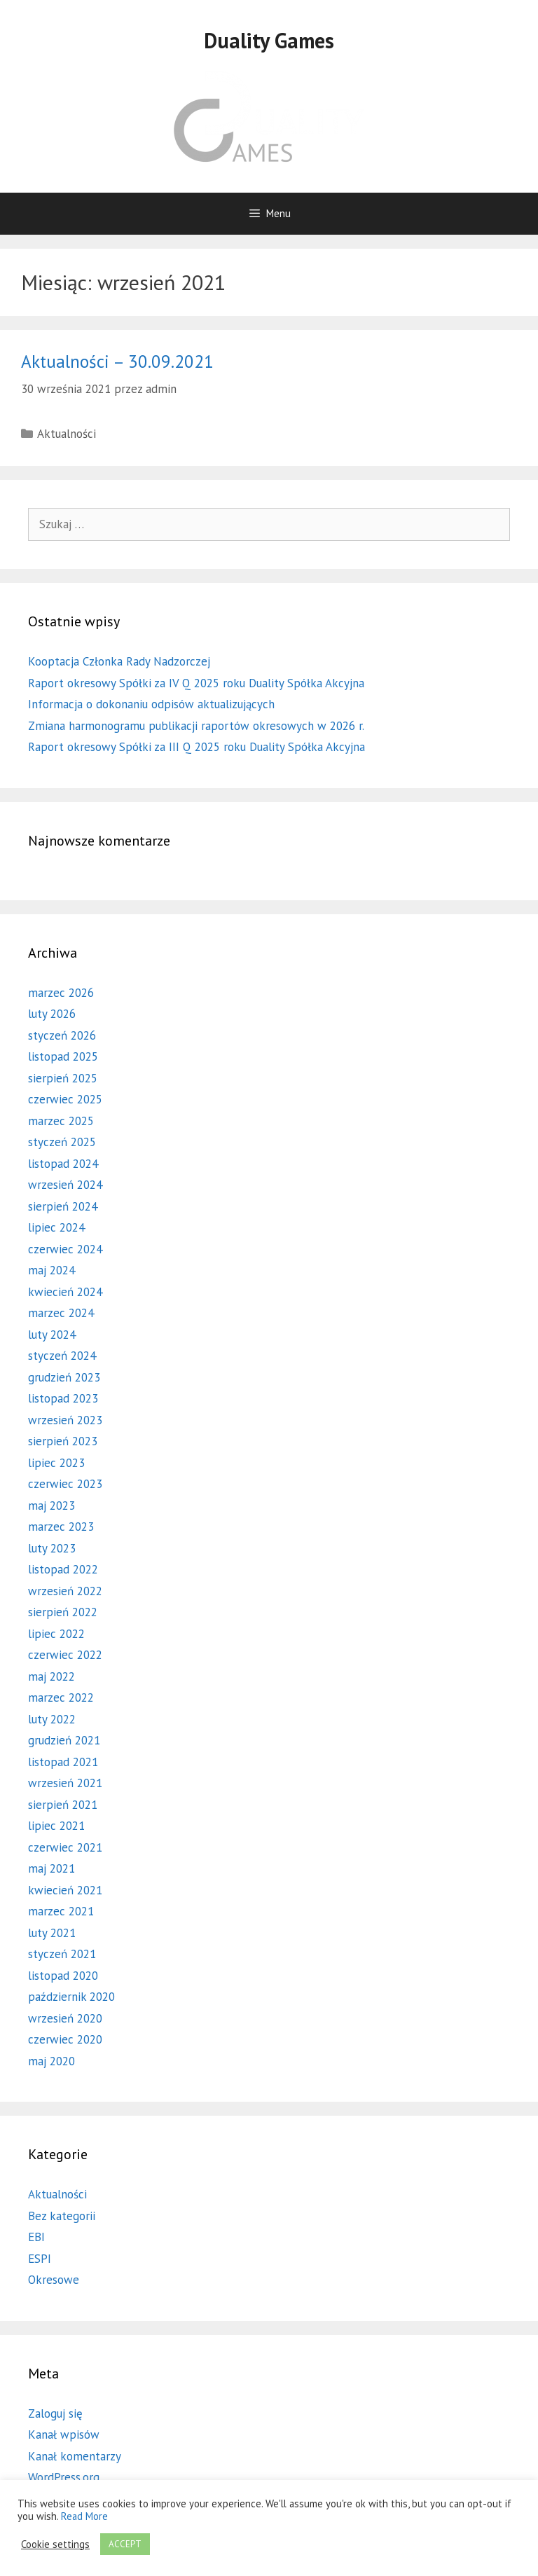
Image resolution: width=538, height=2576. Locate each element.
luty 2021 (52, 1933)
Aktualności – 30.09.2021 (117, 361)
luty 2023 (52, 1548)
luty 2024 (52, 1334)
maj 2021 (51, 1868)
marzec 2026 (61, 992)
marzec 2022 (61, 1697)
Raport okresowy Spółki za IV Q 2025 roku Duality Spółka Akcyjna (196, 683)
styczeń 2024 (62, 1355)
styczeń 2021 (62, 1954)
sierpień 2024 (62, 1206)
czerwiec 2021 (65, 1847)
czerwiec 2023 (65, 1484)
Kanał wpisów (63, 2434)
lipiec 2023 (56, 1462)
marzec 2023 (61, 1526)
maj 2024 (51, 1270)
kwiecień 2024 (65, 1292)
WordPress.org (63, 2477)
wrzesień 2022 (65, 1591)
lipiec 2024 (56, 1227)
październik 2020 (71, 1996)
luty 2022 (52, 1719)
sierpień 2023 (62, 1441)
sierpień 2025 (62, 1078)
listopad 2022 (63, 1569)
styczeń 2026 (62, 1035)
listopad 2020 (63, 1975)
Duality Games (269, 40)
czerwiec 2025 (65, 1099)
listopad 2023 (63, 1398)
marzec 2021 (61, 1911)
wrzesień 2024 (65, 1184)
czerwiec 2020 (65, 2039)
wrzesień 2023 (65, 1420)
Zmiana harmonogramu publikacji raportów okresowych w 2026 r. (196, 725)
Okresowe (53, 2279)
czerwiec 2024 (65, 1249)
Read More (84, 2516)
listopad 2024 (63, 1163)
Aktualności (66, 433)
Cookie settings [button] (55, 2544)
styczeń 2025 (62, 1142)
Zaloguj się (55, 2413)
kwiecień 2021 (65, 1890)
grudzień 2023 (64, 1377)
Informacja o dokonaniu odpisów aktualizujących (151, 704)
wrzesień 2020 (65, 2018)
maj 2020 (51, 2061)
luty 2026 (52, 1013)
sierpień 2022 (62, 1612)
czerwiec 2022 (65, 1654)
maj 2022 (51, 1676)
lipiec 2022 (56, 1633)
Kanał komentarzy (74, 2456)
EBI (36, 2237)
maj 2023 (51, 1505)
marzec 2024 (61, 1313)
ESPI (39, 2258)
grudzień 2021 (64, 1740)
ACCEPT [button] (125, 2544)
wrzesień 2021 (65, 1783)
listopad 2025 (63, 1056)
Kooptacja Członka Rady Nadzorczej (119, 661)
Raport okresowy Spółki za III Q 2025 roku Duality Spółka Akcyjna (196, 747)
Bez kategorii (61, 2216)
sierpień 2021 (62, 1804)
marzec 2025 (61, 1121)
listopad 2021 (63, 1762)
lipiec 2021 (56, 1825)
